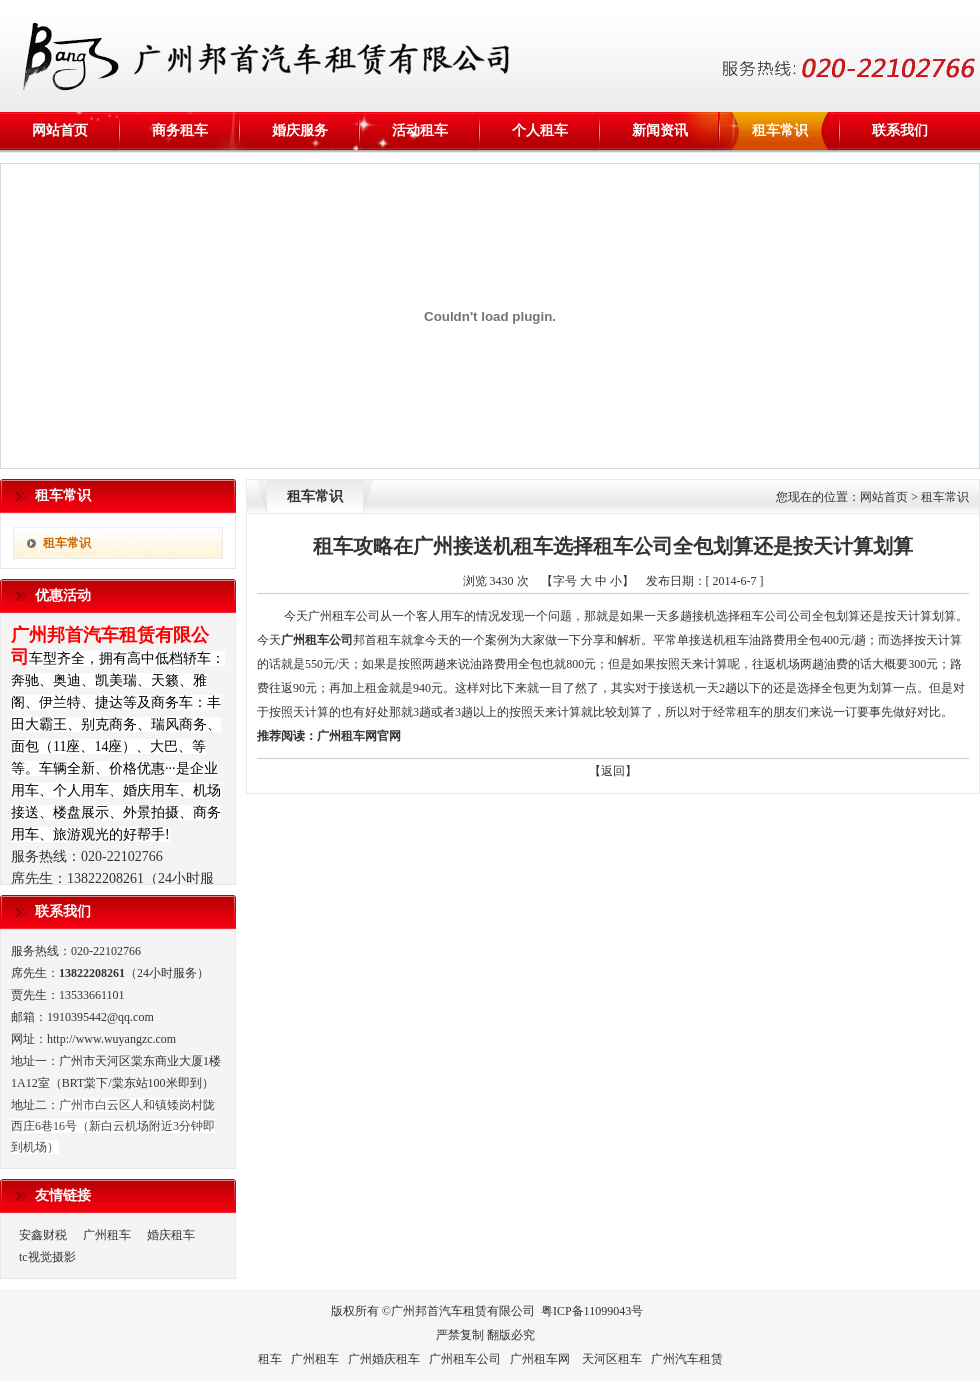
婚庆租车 (171, 1235)
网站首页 (60, 130)
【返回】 (613, 771)
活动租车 (420, 130)
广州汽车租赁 (687, 1359)
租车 (270, 1359)
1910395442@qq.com (100, 1017)
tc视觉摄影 (47, 1257)
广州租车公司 (317, 640)
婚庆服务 (300, 130)
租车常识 (780, 130)
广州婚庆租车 (384, 1359)
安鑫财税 (43, 1235)
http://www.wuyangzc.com (111, 1039)
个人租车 (540, 130)
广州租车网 (347, 736)
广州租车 (107, 1235)
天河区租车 (612, 1359)
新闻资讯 (660, 130)
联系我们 (900, 130)
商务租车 (180, 130)
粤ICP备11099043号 (592, 1311)
